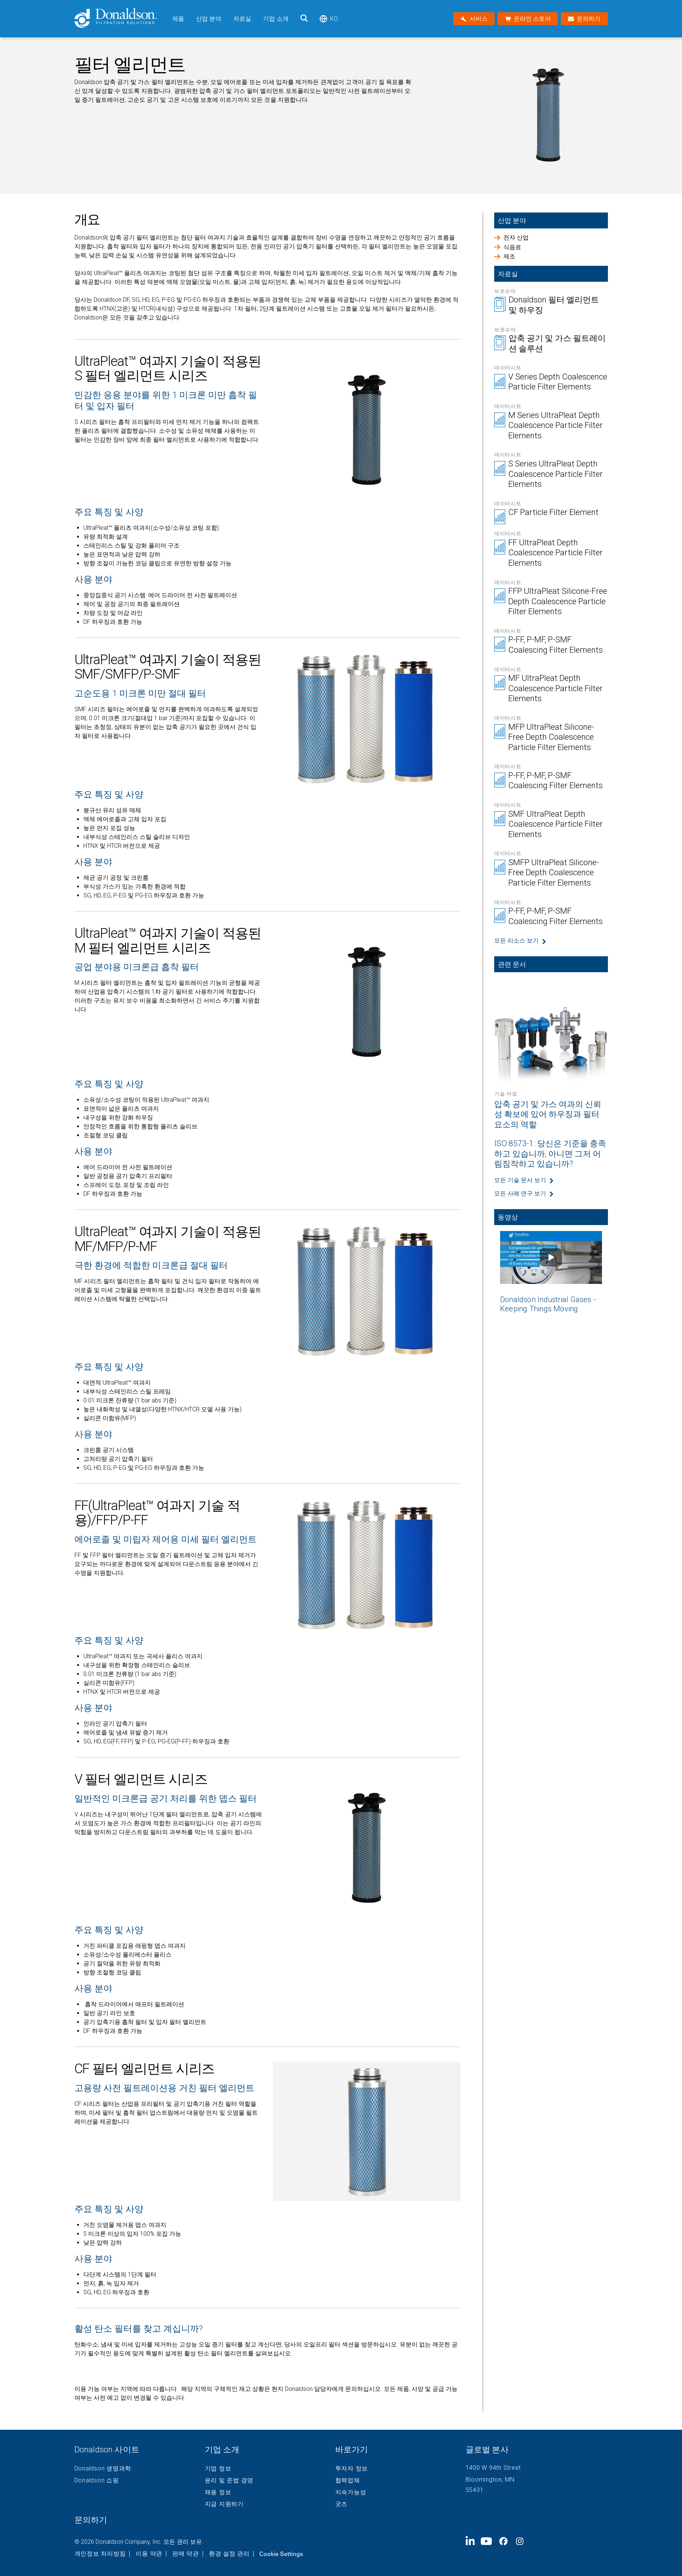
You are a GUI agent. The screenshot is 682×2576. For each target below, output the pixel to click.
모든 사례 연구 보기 (520, 1193)
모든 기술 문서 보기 (520, 1180)
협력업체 (347, 2480)
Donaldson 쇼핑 (96, 2480)
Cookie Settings (281, 2554)
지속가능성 (350, 2492)
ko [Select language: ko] (329, 19)
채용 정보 (218, 2492)
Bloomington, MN (490, 2479)
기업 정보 (218, 2469)
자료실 (242, 18)
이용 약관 (149, 2554)
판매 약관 (185, 2554)
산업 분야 (209, 18)
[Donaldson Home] (120, 19)
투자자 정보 (351, 2469)
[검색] (304, 18)
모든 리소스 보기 (516, 940)
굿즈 (341, 2504)
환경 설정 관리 (229, 2554)
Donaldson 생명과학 (103, 2469)
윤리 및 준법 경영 (229, 2480)
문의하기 (90, 2520)
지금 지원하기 (224, 2504)
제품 (178, 18)
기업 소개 (276, 18)
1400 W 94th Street (493, 2467)
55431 (475, 2489)
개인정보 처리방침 (100, 2554)
